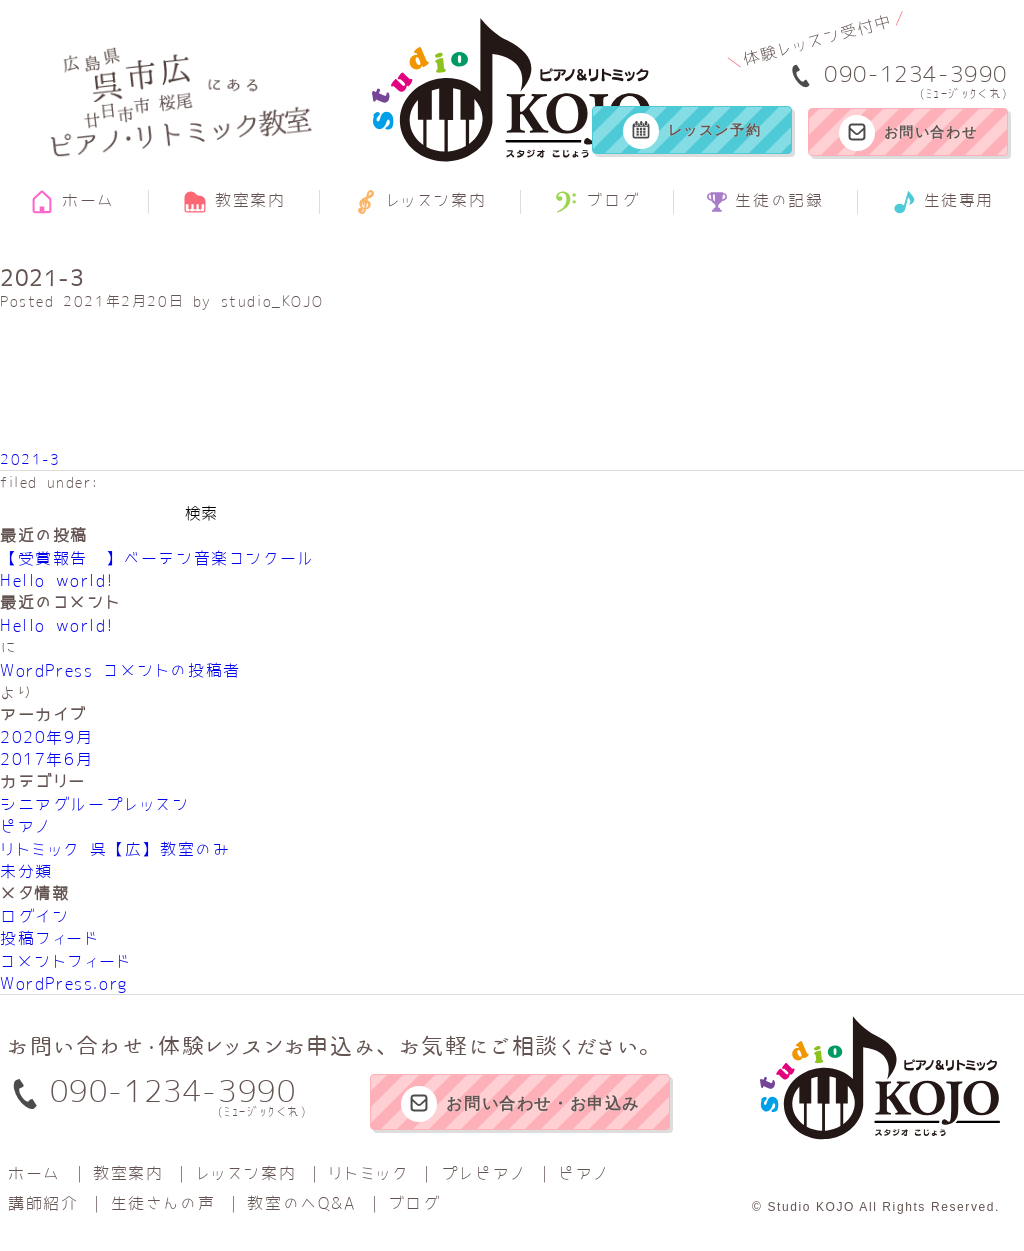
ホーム (72, 202)
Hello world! (56, 580)
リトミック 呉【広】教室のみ (115, 849)
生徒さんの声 (163, 1203)
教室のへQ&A (301, 1203)
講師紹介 (43, 1203)
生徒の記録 (765, 202)
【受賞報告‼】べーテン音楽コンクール (157, 558)
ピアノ (25, 826)
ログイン (34, 916)
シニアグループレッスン (95, 804)
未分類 (26, 871)
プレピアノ (483, 1173)
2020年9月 (46, 737)
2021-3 (30, 459)
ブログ (596, 202)
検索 (201, 513)
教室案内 (234, 202)
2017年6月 (46, 759)
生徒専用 (943, 202)
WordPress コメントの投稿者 (120, 670)
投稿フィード (50, 938)
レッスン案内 (420, 202)
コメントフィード (66, 961)
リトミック (368, 1173)
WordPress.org (64, 983)
